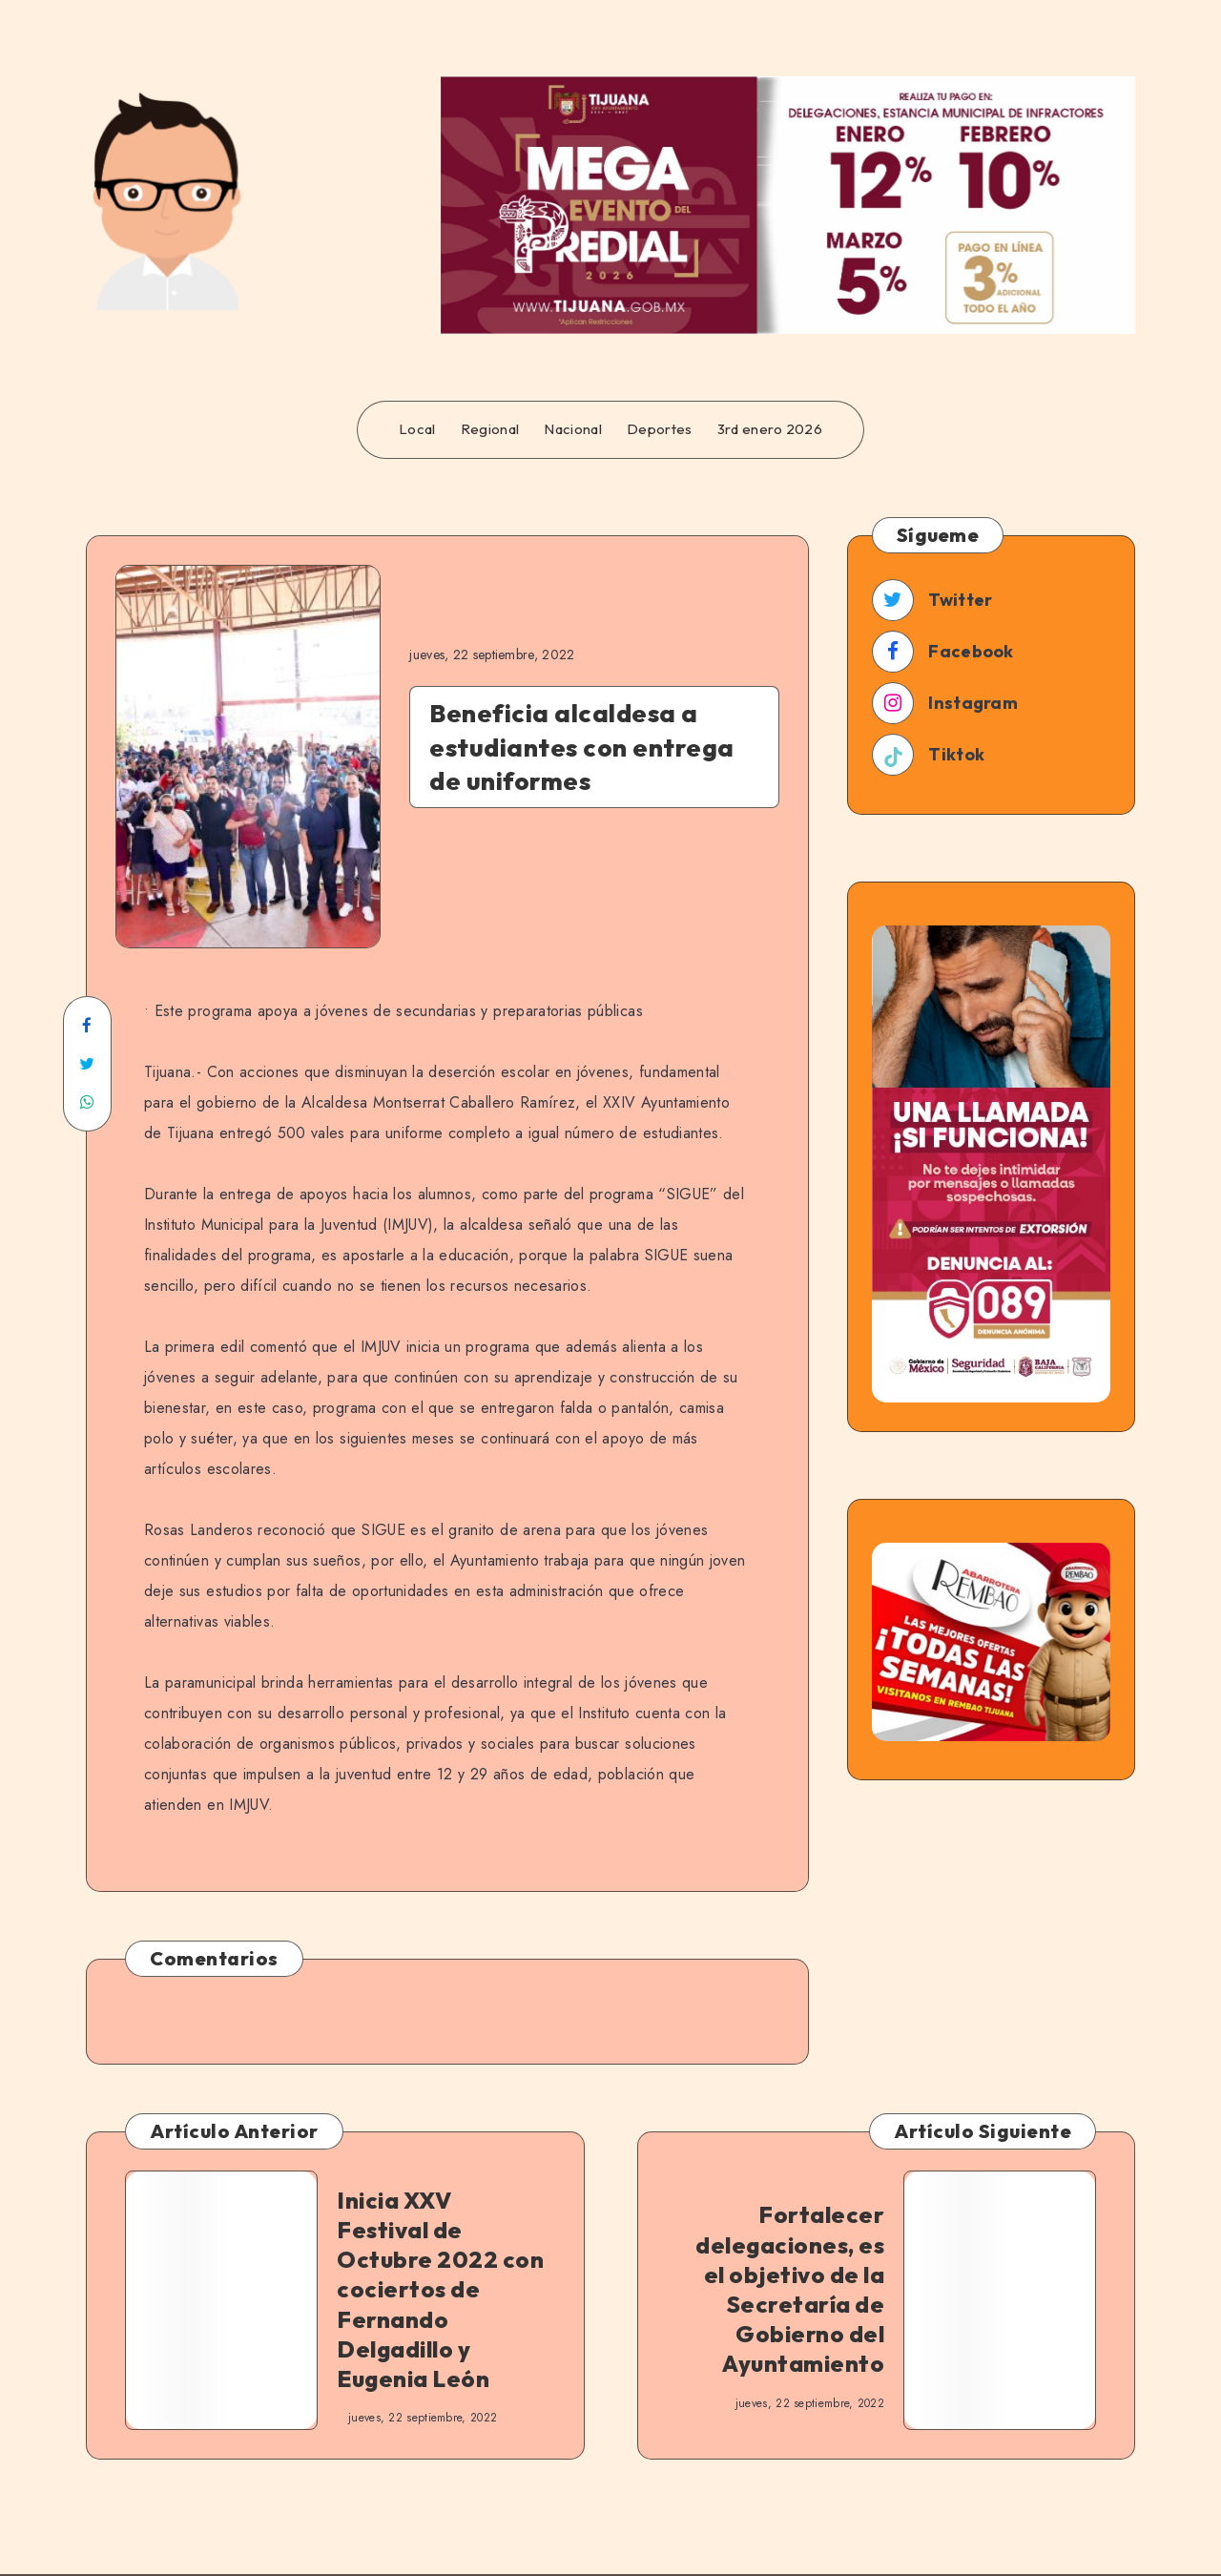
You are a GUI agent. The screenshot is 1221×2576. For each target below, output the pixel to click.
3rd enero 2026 (769, 429)
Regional (490, 429)
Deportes (659, 429)
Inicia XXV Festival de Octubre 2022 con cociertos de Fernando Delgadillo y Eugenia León (440, 2289)
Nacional (572, 429)
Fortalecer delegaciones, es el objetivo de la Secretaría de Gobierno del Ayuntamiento (789, 2289)
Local (417, 429)
